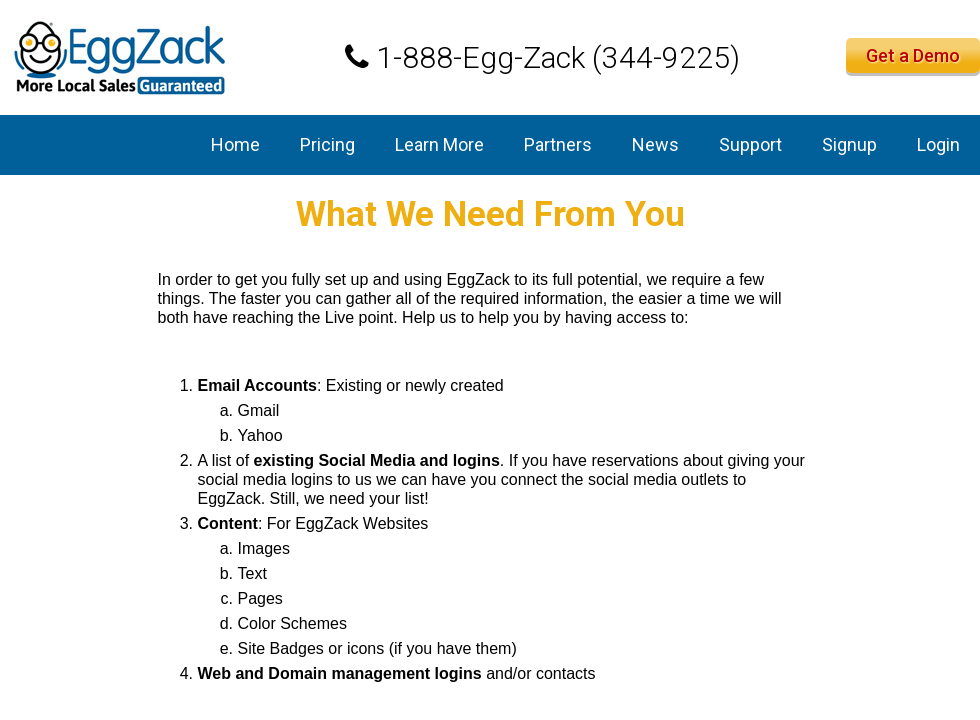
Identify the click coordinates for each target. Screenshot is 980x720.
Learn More (439, 144)
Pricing (327, 144)
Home (235, 144)
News (655, 144)
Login (938, 144)
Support (750, 144)
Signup (849, 144)
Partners (558, 144)
